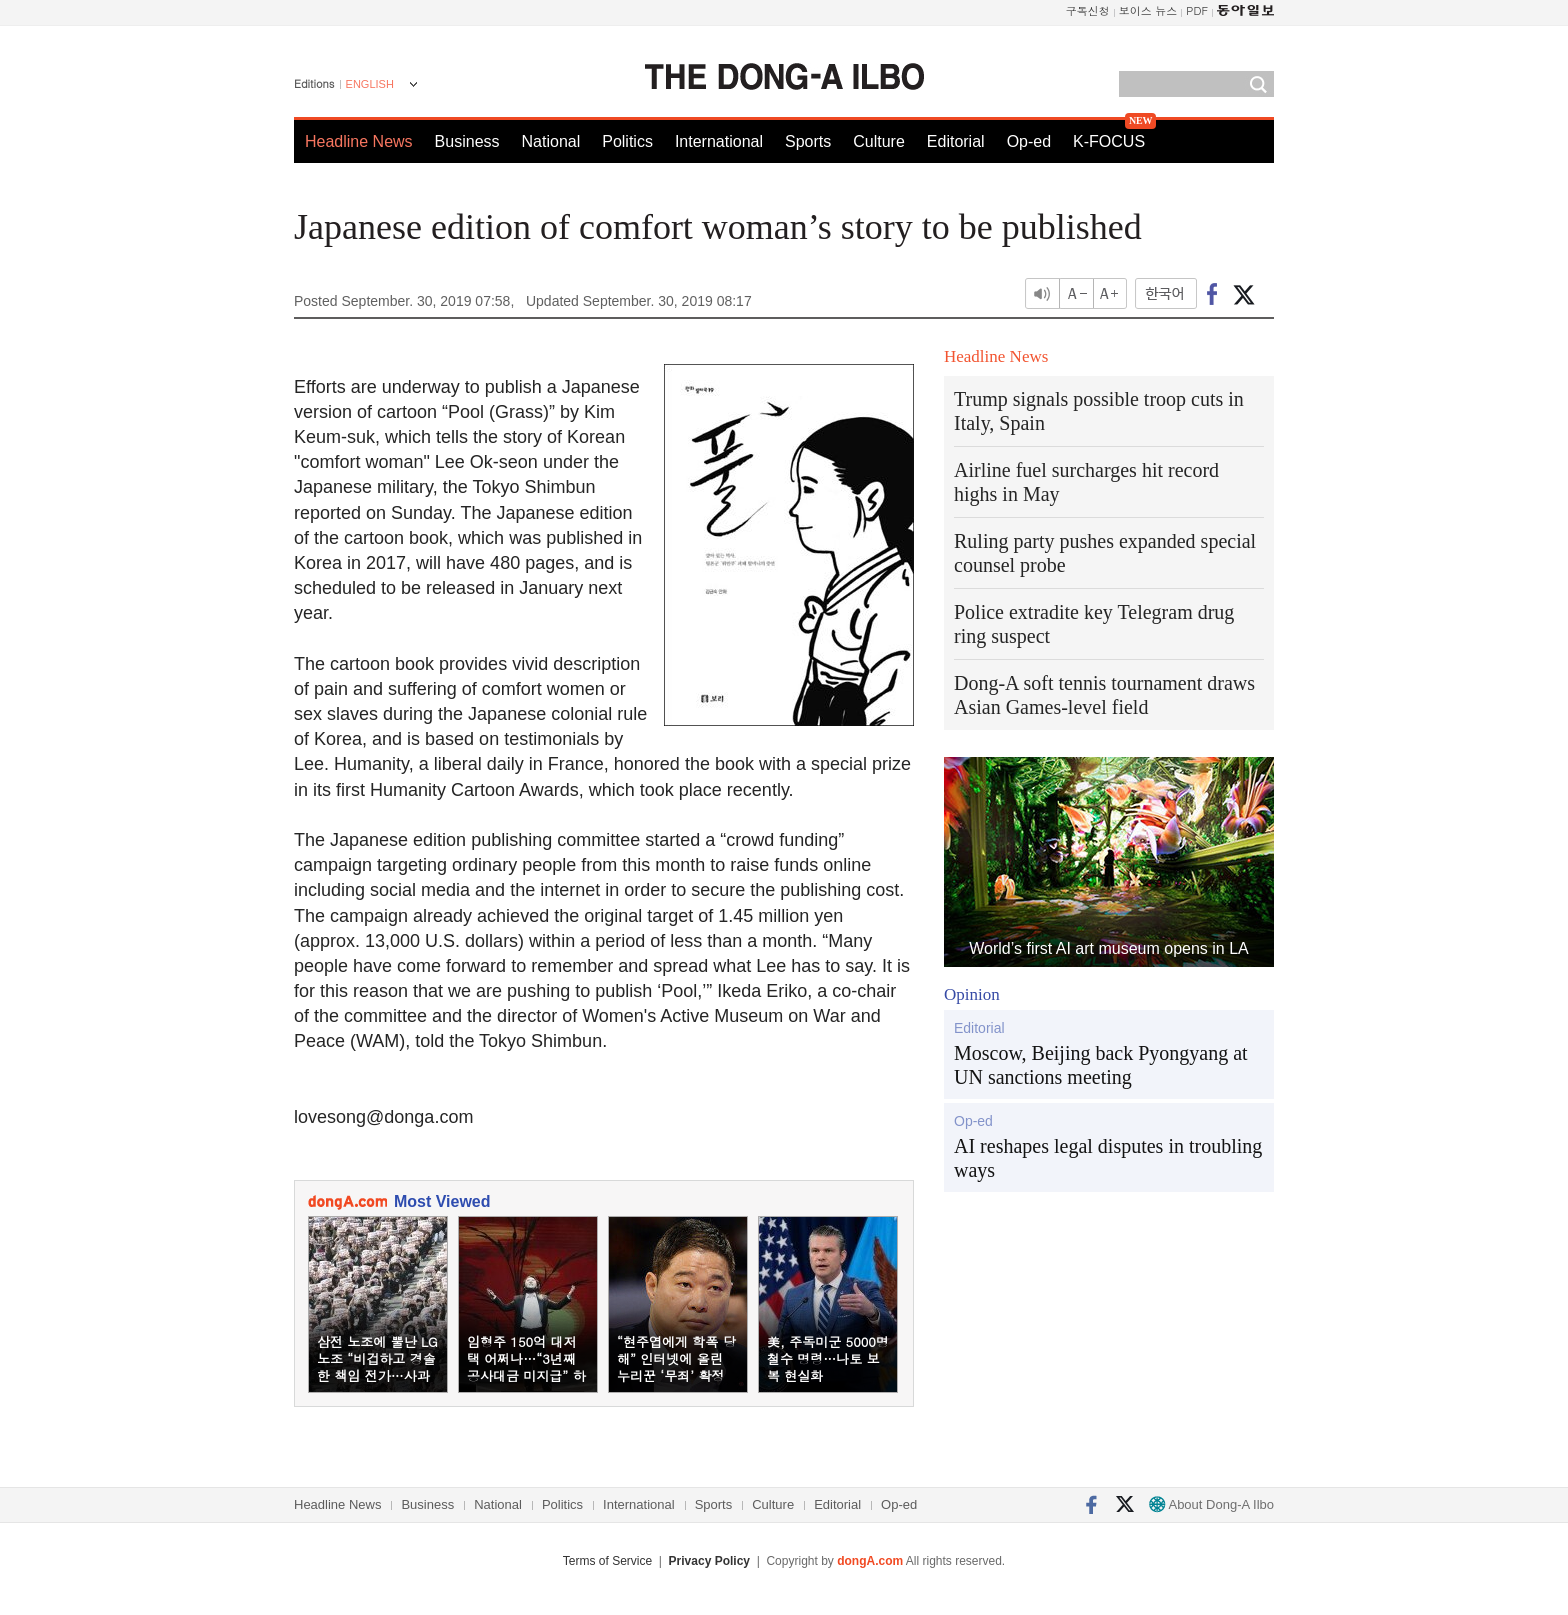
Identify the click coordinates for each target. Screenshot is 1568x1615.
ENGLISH (370, 84)
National (551, 141)
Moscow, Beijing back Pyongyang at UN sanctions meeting (1101, 1065)
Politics (627, 141)
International (719, 141)
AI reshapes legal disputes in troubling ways (1108, 1158)
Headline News (359, 141)
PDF (1197, 10)
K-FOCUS (1109, 141)
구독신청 (1088, 10)
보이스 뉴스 (1148, 10)
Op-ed (1029, 141)
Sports (808, 141)
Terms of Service (607, 1561)
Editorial (956, 141)
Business (467, 141)
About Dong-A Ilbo (1211, 1504)
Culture (879, 141)
